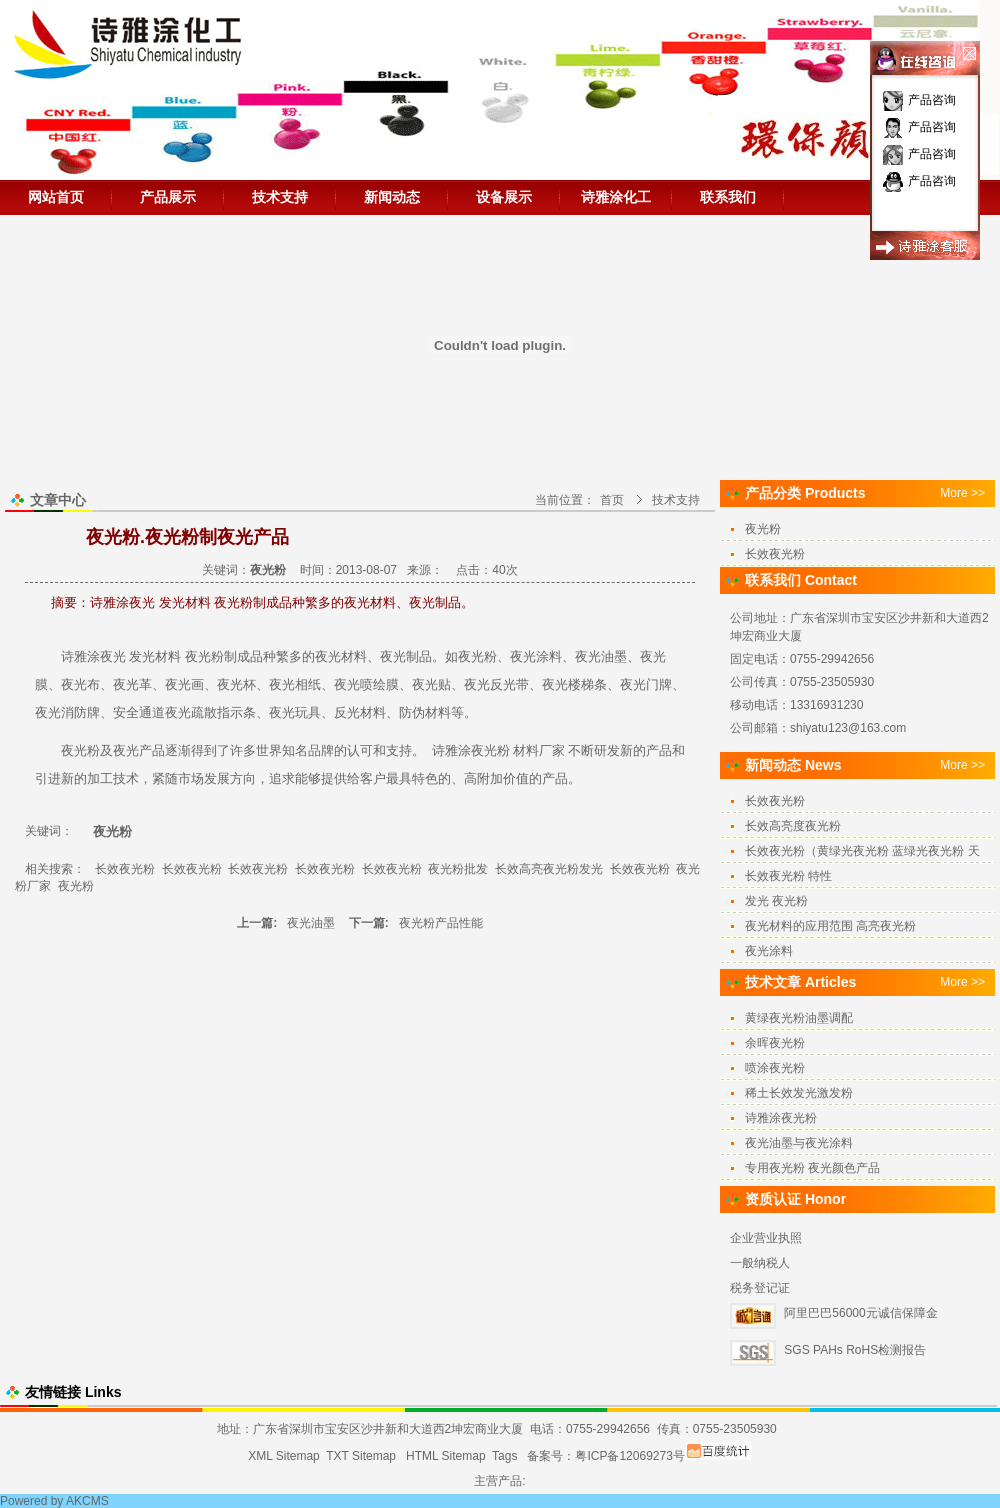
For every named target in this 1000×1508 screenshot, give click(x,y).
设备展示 (504, 197)
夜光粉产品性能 (441, 923)
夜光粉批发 (458, 869)
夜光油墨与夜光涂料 (799, 1143)
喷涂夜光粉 (775, 1068)
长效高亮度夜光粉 (793, 826)
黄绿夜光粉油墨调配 (799, 1018)
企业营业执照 (766, 1238)
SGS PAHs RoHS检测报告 (855, 1350)
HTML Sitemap (446, 1456)
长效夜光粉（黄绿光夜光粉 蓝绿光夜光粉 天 (862, 851)
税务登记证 (760, 1288)
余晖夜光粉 (775, 1043)
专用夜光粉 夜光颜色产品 (812, 1168)
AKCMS (87, 1501)
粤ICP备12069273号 (629, 1456)
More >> (962, 493)
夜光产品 (139, 750)
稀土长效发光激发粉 (799, 1093)
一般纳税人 (760, 1263)
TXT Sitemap (361, 1456)
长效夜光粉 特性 (788, 876)
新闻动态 (392, 197)
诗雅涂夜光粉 (471, 750)
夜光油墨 (312, 923)
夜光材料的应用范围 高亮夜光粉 (830, 926)
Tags (504, 1456)
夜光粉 (204, 656)
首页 (612, 500)
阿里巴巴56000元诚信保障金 (860, 1313)
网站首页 (56, 197)
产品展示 (168, 197)
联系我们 (728, 197)
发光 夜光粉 (776, 901)
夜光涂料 (536, 656)
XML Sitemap (284, 1456)
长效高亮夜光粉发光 (549, 869)
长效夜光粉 (125, 869)
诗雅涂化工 (616, 197)
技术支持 (280, 197)
